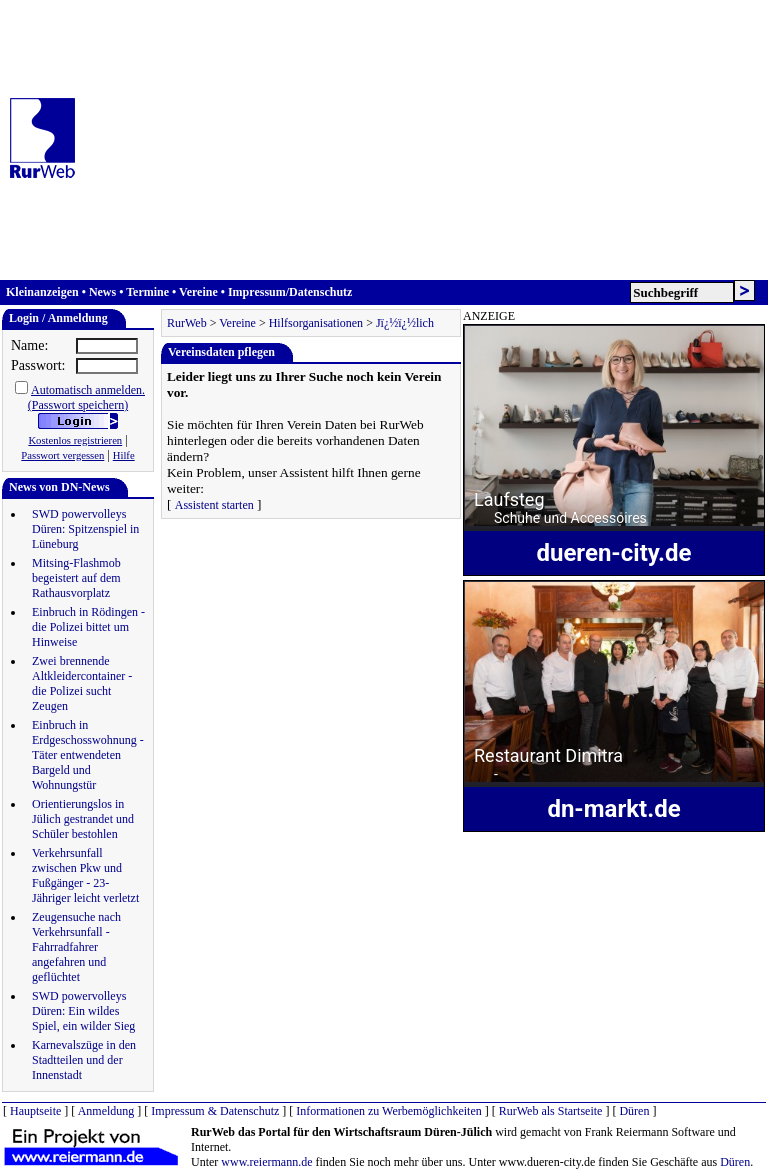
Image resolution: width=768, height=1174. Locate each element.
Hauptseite (35, 1111)
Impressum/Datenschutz (290, 292)
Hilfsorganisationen (316, 323)
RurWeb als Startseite (551, 1111)
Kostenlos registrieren (75, 440)
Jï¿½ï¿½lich (405, 323)
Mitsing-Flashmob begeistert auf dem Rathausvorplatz (76, 578)
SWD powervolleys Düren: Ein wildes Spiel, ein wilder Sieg (83, 1011)
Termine (147, 292)
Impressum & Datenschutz (215, 1111)
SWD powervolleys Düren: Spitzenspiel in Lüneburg (85, 529)
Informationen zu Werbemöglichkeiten (388, 1111)
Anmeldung (106, 1111)
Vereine (198, 292)
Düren (634, 1111)
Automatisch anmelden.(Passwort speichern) (86, 397)
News (102, 292)
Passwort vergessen (62, 455)
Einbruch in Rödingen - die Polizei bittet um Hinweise (88, 627)
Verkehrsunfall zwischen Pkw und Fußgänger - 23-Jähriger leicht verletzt (85, 875)
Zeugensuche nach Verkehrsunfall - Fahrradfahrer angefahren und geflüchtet (76, 947)
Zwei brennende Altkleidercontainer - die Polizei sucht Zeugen (82, 683)
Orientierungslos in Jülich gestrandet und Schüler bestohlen (83, 819)
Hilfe (124, 455)
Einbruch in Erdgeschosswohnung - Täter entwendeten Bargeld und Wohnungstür (88, 755)
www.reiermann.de (266, 1162)
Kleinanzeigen (42, 292)
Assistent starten (214, 505)
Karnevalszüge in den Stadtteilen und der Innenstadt (84, 1060)
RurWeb (187, 323)
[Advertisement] (427, 140)
